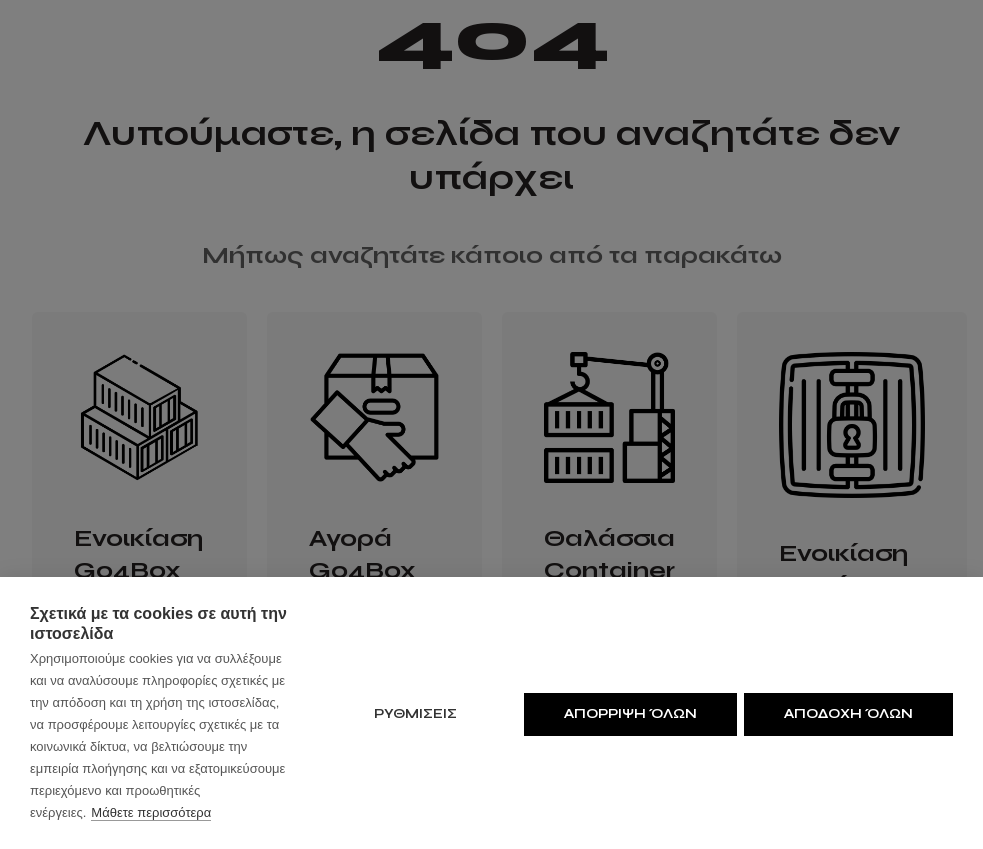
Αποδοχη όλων (848, 713)
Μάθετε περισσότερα (151, 812)
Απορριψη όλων (627, 713)
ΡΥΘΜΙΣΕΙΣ (412, 713)
